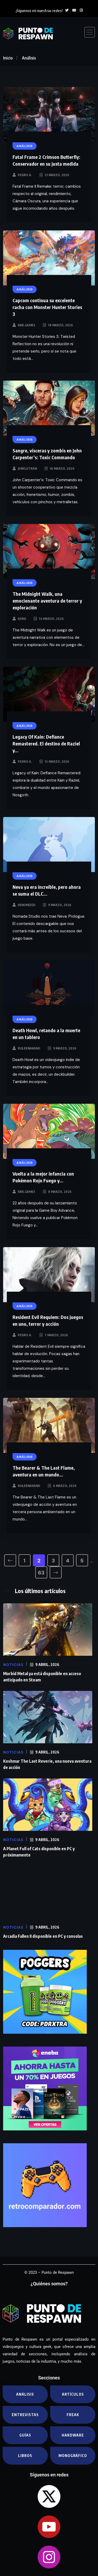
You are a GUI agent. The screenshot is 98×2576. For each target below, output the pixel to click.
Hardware (73, 2435)
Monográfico (73, 2455)
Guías (25, 2435)
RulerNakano (29, 1048)
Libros (25, 2455)
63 (41, 1572)
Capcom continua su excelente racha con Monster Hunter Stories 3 (47, 307)
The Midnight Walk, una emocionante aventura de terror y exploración (47, 600)
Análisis (29, 58)
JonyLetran (27, 468)
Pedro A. (25, 175)
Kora (22, 619)
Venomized (26, 905)
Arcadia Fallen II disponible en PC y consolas (43, 1936)
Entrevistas (25, 2414)
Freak (73, 2414)
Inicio (8, 58)
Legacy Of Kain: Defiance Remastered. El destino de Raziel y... (46, 743)
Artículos (73, 2394)
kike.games (26, 325)
